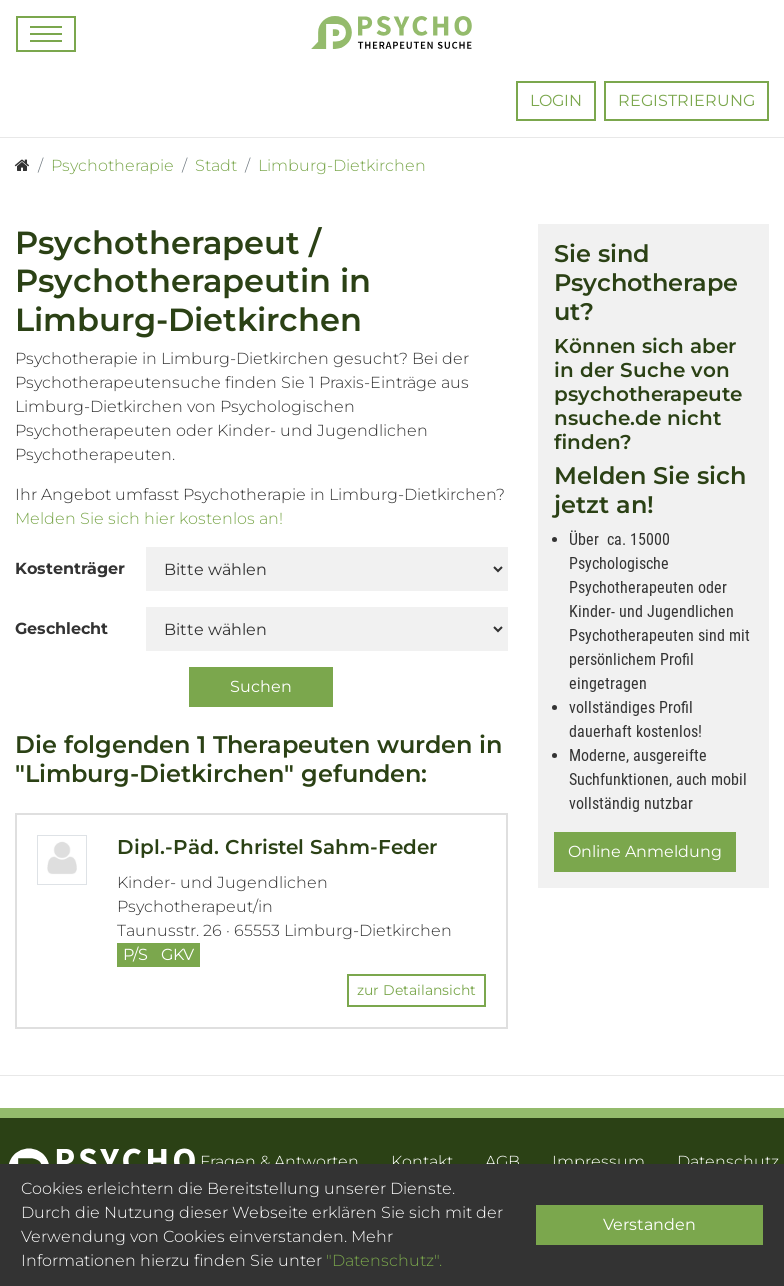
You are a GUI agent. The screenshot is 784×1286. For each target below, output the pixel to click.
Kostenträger (70, 568)
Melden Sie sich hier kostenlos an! (149, 518)
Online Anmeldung (645, 851)
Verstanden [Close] (649, 1224)
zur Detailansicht (416, 990)
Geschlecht (61, 628)
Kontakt (422, 1161)
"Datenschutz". (384, 1260)
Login (556, 100)
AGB (502, 1161)
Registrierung (686, 100)
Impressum (598, 1161)
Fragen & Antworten (279, 1161)
